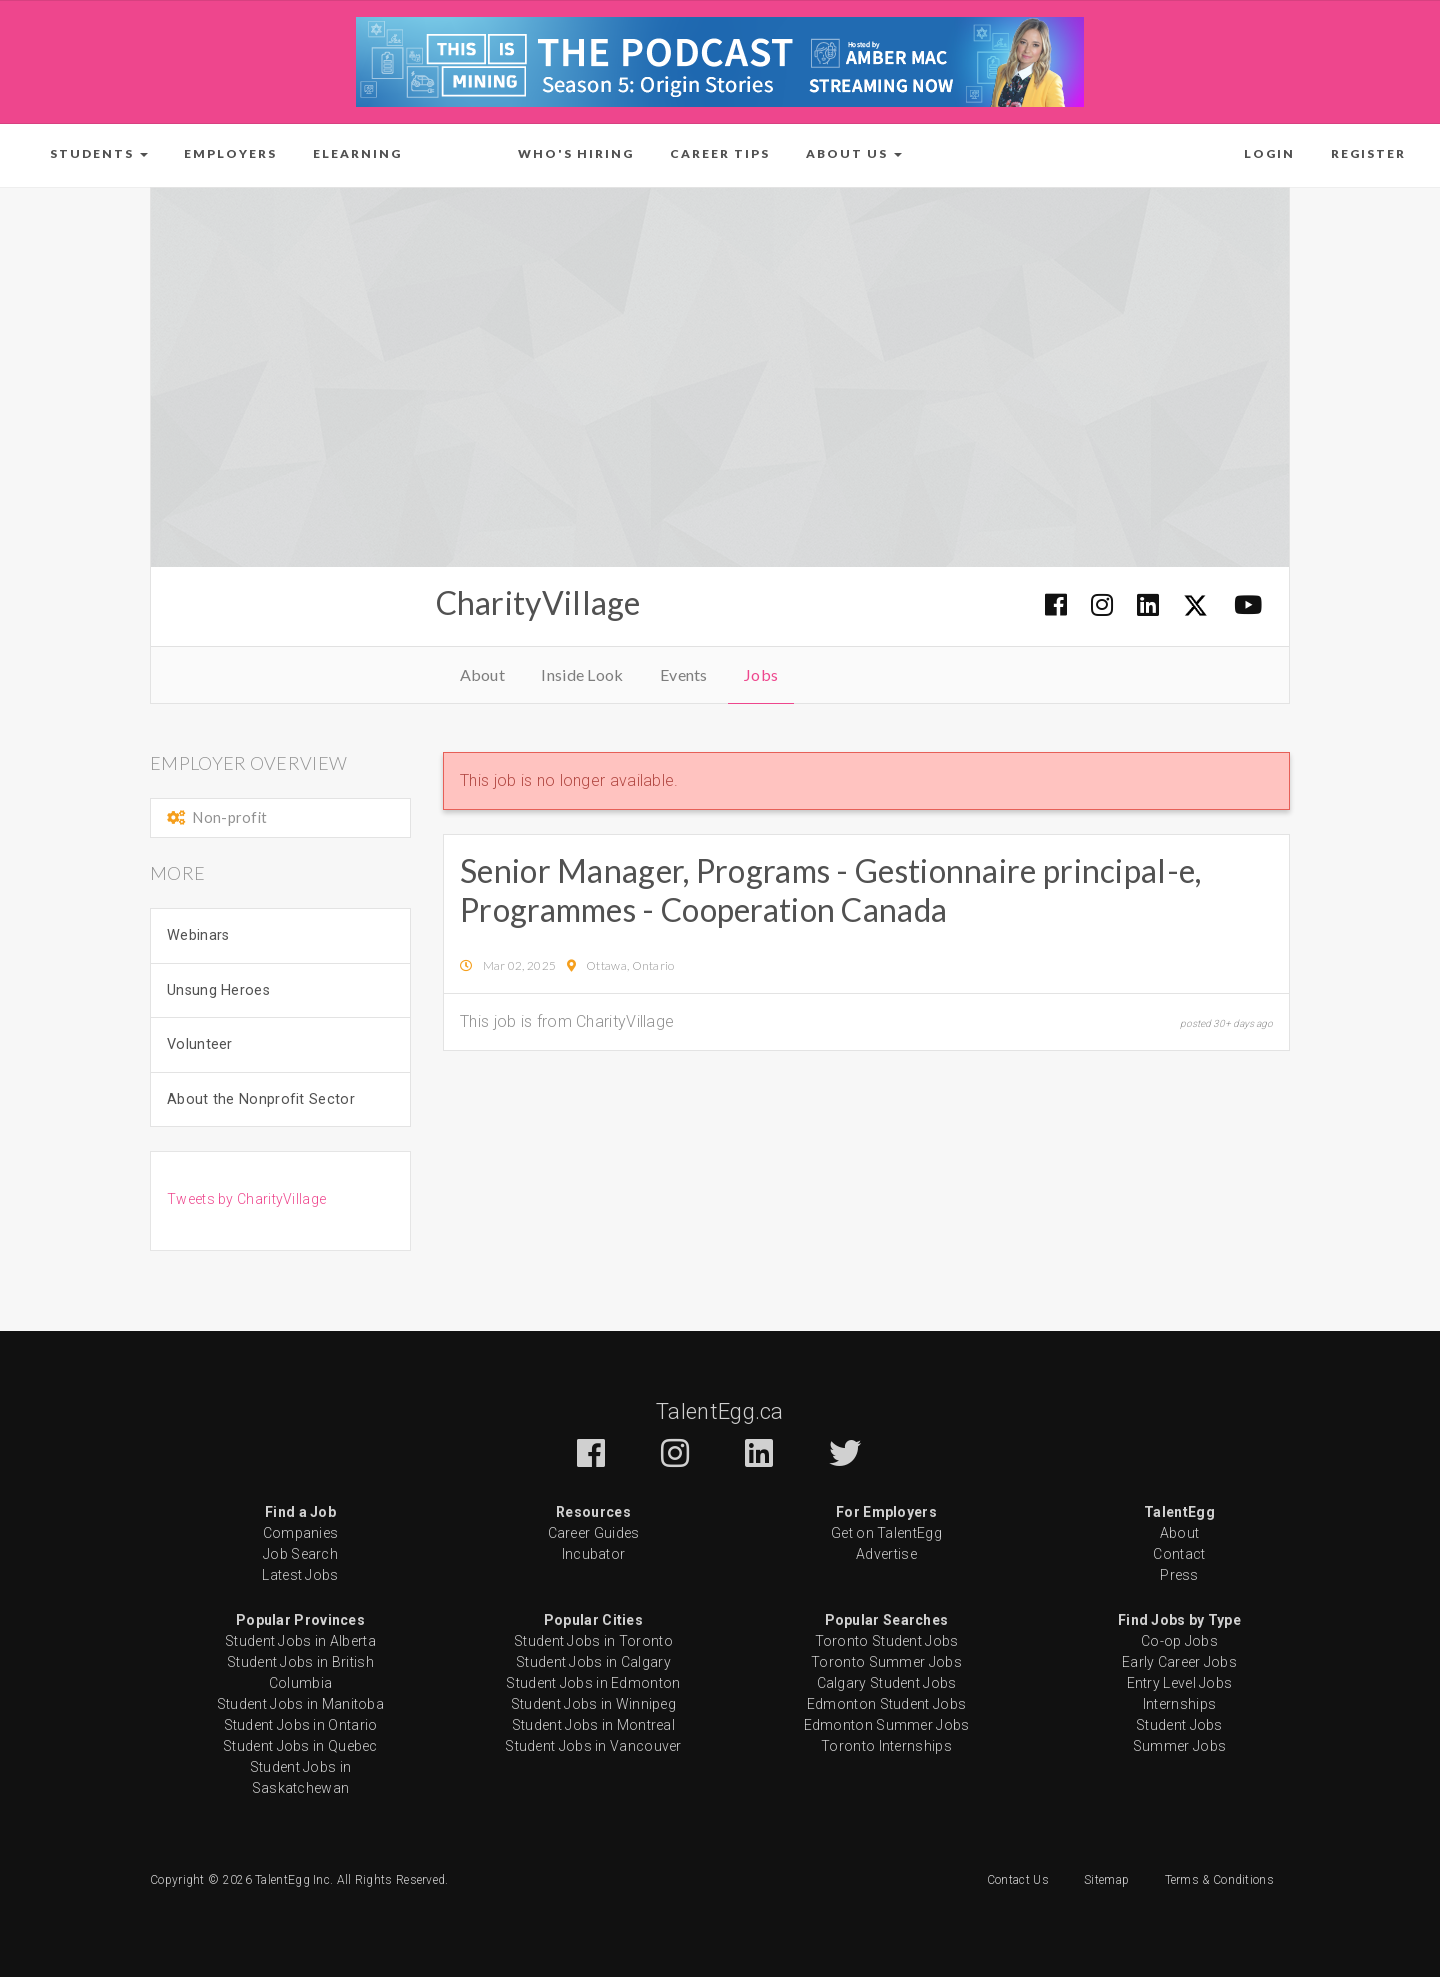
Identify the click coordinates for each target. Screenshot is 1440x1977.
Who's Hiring (576, 153)
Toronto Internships (886, 1746)
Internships (1179, 1704)
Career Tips (720, 153)
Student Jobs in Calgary (593, 1662)
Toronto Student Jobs (887, 1641)
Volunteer (200, 1044)
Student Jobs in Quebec (300, 1746)
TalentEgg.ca (720, 1411)
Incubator (594, 1554)
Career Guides (594, 1533)
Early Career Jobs (1179, 1662)
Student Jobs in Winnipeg (593, 1704)
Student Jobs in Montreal (593, 1725)
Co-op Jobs (1179, 1641)
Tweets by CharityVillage (246, 1199)
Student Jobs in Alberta (300, 1641)
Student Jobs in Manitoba (300, 1704)
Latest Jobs (300, 1575)
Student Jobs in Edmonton (593, 1683)
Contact (1179, 1554)
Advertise (886, 1554)
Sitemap (1106, 1880)
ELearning (357, 153)
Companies (301, 1533)
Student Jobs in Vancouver (593, 1746)
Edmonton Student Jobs (886, 1704)
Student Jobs (1179, 1725)
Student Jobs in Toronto (593, 1641)
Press (1179, 1575)
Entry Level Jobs (1180, 1683)
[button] (99, 154)
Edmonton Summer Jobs (887, 1725)
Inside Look (582, 674)
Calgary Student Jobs (887, 1683)
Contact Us (1018, 1880)
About (483, 674)
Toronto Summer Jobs (886, 1662)
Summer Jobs (1179, 1746)
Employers (230, 153)
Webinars (198, 935)
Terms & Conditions (1219, 1880)
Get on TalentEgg (886, 1533)
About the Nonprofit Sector (261, 1099)
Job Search (300, 1554)
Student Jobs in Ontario (301, 1725)
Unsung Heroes (218, 990)
